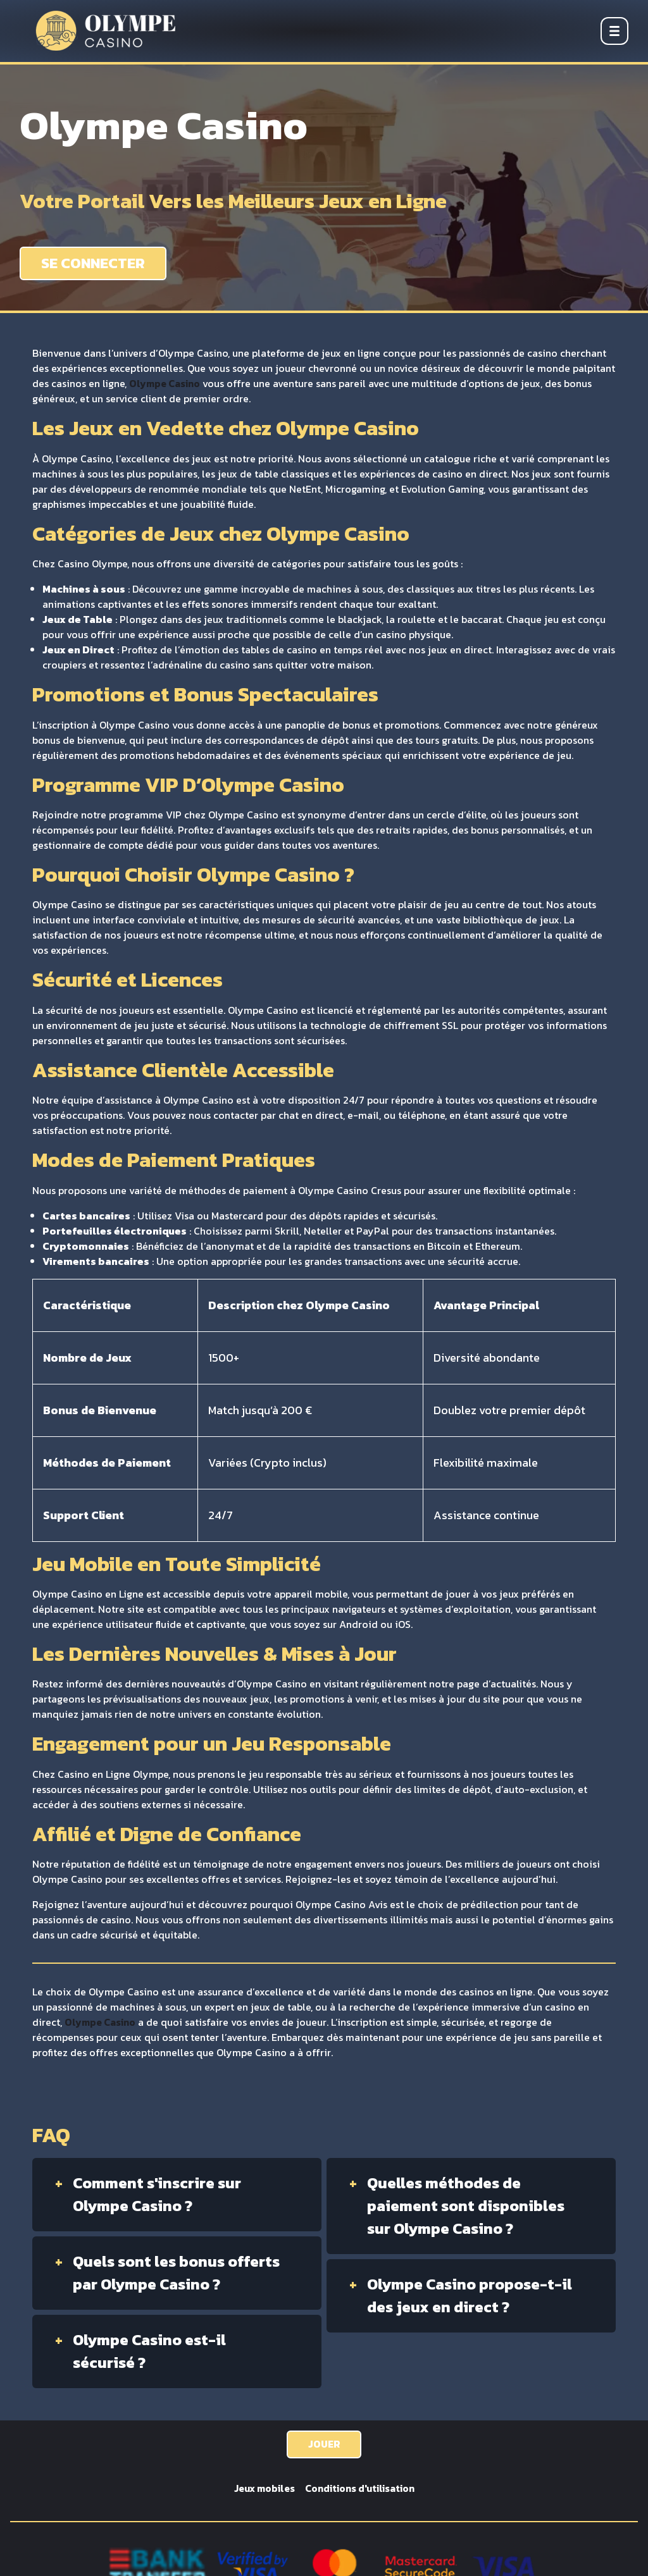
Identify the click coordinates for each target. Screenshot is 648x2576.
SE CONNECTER (94, 263)
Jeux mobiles (262, 2488)
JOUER (324, 2444)
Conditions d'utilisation (360, 2488)
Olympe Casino (165, 383)
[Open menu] (614, 31)
